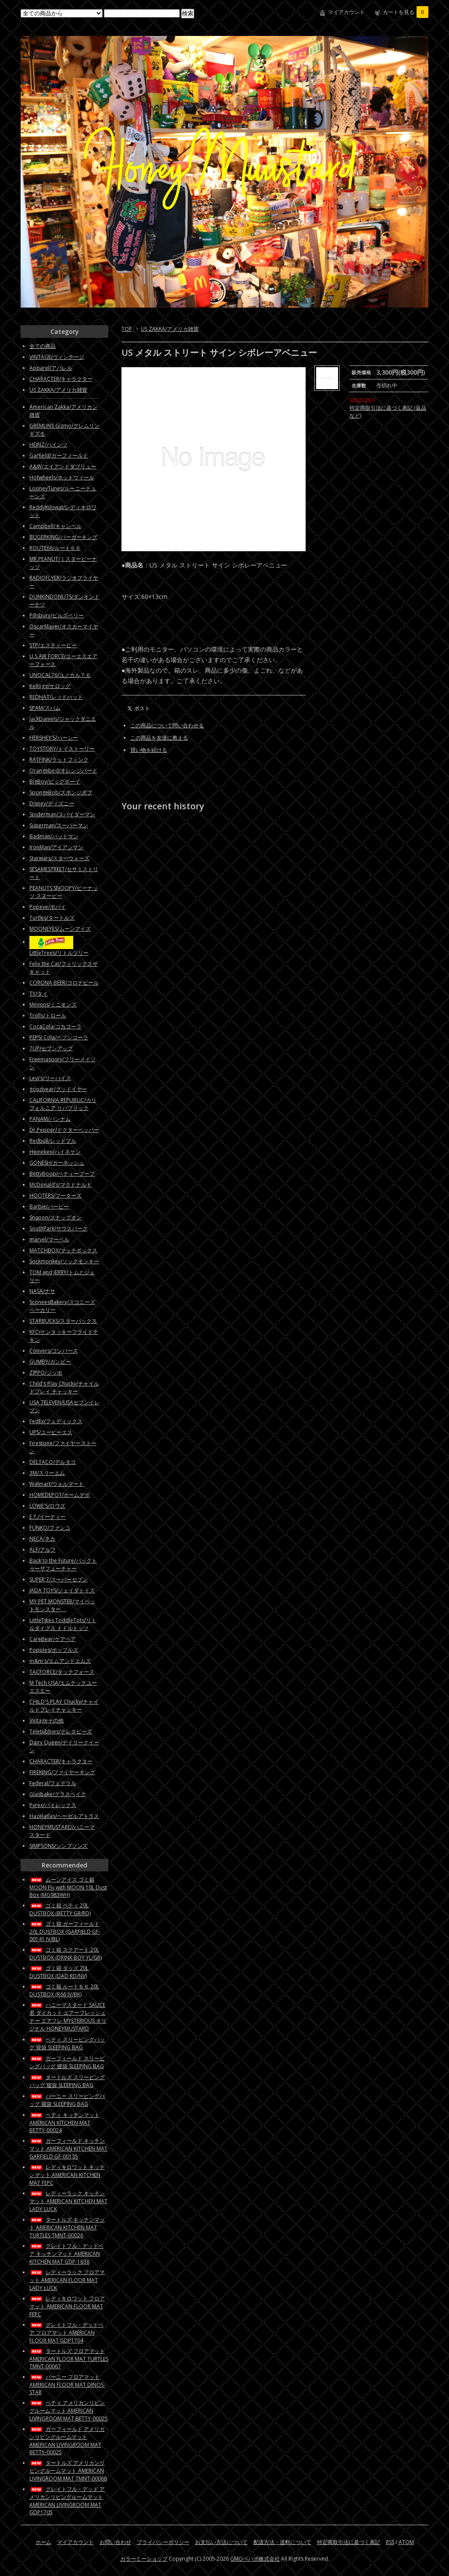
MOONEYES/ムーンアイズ (60, 928)
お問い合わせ (115, 2542)
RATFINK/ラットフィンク (59, 759)
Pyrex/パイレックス (52, 1805)
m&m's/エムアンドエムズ (60, 1661)
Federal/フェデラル (52, 1783)
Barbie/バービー (49, 1206)
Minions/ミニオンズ (53, 1004)
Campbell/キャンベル (55, 526)
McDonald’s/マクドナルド (60, 1184)
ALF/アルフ (42, 1549)
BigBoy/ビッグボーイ (54, 781)
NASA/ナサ (42, 1291)
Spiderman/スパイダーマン (62, 814)
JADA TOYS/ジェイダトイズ (62, 1590)
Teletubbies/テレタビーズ (60, 1731)
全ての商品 (42, 346)
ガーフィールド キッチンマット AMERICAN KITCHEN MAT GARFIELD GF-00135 (68, 2148)
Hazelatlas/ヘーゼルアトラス (64, 1816)
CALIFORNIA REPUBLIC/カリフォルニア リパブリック (62, 1104)
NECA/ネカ (42, 1538)
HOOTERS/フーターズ (55, 1195)
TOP (126, 329)
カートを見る (405, 12)
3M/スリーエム (47, 1473)
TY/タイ (38, 993)
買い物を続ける (148, 750)
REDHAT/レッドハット (56, 697)
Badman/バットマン (53, 836)
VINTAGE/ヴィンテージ (56, 357)
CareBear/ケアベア (52, 1639)
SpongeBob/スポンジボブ (60, 792)
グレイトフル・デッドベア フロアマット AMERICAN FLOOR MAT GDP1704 (66, 2332)
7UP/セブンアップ (51, 1048)
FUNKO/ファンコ (49, 1527)
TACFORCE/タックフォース (61, 1672)
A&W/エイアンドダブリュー (62, 466)
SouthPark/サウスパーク (58, 1228)
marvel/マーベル (49, 1239)
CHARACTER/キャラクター (61, 379)
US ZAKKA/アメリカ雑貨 (170, 329)
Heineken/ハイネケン (55, 1151)
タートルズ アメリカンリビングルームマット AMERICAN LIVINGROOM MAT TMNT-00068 (68, 2470)
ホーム (43, 2542)
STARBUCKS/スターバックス (63, 1321)
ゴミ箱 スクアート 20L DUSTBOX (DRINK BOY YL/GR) (65, 1953)
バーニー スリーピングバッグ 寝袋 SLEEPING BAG (67, 2100)
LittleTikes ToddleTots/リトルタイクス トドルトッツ (62, 1624)
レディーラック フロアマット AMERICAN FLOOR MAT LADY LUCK (67, 2280)
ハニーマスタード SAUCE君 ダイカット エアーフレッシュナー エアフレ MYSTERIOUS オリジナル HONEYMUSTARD (68, 2016)
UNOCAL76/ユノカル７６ (60, 675)
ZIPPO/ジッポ (45, 1372)
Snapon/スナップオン (55, 1217)
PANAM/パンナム (50, 1119)
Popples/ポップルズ (53, 1650)
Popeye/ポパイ (47, 907)
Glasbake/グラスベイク (57, 1794)
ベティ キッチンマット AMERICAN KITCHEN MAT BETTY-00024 (64, 2122)
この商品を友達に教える (159, 737)
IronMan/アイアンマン (56, 847)
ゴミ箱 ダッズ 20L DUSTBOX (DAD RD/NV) (59, 1972)
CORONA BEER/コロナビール (64, 982)
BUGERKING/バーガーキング (63, 537)
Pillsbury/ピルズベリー (56, 615)
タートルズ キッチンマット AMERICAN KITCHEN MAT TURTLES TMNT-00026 (67, 2227)
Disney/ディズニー (51, 803)
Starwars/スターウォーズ (59, 858)
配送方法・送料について (282, 2542)
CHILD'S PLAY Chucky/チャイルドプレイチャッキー (64, 1705)
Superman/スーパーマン (58, 825)
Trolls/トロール (47, 1015)
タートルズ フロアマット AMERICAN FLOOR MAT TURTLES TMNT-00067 (68, 2358)
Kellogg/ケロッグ (50, 686)
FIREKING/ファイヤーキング (62, 1772)
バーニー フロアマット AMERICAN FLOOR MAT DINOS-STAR (67, 2384)
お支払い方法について (221, 2542)
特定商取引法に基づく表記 (348, 2542)
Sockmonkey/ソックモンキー (64, 1261)
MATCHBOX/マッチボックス (63, 1250)
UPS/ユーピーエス (50, 1432)
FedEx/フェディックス (55, 1421)
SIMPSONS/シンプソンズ (58, 1846)
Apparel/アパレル (50, 368)
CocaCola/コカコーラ (55, 1026)
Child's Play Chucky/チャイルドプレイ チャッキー (64, 1387)
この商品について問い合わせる (167, 725)
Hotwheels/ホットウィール (61, 477)
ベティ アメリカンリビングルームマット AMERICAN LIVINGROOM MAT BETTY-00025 (68, 2410)
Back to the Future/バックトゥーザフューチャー (63, 1564)
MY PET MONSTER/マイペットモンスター (62, 1605)
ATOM (406, 2542)
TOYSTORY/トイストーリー (62, 748)
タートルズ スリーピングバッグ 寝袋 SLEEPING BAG (67, 2081)
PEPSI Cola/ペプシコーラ (58, 1037)
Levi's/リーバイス (50, 1078)
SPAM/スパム (45, 708)
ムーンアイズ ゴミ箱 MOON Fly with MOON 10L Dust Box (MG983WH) (68, 1887)
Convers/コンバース (53, 1350)
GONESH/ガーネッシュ (56, 1162)
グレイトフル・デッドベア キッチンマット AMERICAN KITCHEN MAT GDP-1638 (66, 2253)
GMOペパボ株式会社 (255, 2558)
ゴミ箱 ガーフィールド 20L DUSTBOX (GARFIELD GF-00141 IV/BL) (64, 1931)
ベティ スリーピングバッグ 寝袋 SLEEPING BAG (67, 2043)
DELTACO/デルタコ (52, 1462)
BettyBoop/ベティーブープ (62, 1173)
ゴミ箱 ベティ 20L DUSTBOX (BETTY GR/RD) (60, 1909)
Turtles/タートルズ (52, 917)
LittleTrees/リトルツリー (59, 953)
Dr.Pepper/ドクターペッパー (64, 1130)
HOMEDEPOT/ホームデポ (59, 1495)
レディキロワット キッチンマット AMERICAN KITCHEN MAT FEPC (67, 2174)
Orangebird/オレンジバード (63, 770)
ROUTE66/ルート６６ (55, 548)
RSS (390, 2542)
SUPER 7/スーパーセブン (58, 1579)
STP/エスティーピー (53, 645)
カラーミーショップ (143, 2558)
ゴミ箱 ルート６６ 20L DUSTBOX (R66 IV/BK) (64, 1990)
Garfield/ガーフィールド (58, 455)
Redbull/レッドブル (52, 1140)
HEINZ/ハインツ (48, 444)
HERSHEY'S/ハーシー (53, 737)
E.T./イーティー (47, 1516)
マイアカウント (346, 12)
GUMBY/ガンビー (50, 1361)
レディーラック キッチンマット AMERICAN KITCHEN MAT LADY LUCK (68, 2201)
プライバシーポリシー (163, 2542)
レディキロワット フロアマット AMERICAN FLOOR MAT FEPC (67, 2306)
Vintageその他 (46, 1720)
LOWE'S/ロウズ (47, 1505)
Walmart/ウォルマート (56, 1484)
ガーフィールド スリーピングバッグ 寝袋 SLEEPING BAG (67, 2062)
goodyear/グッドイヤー (58, 1089)
